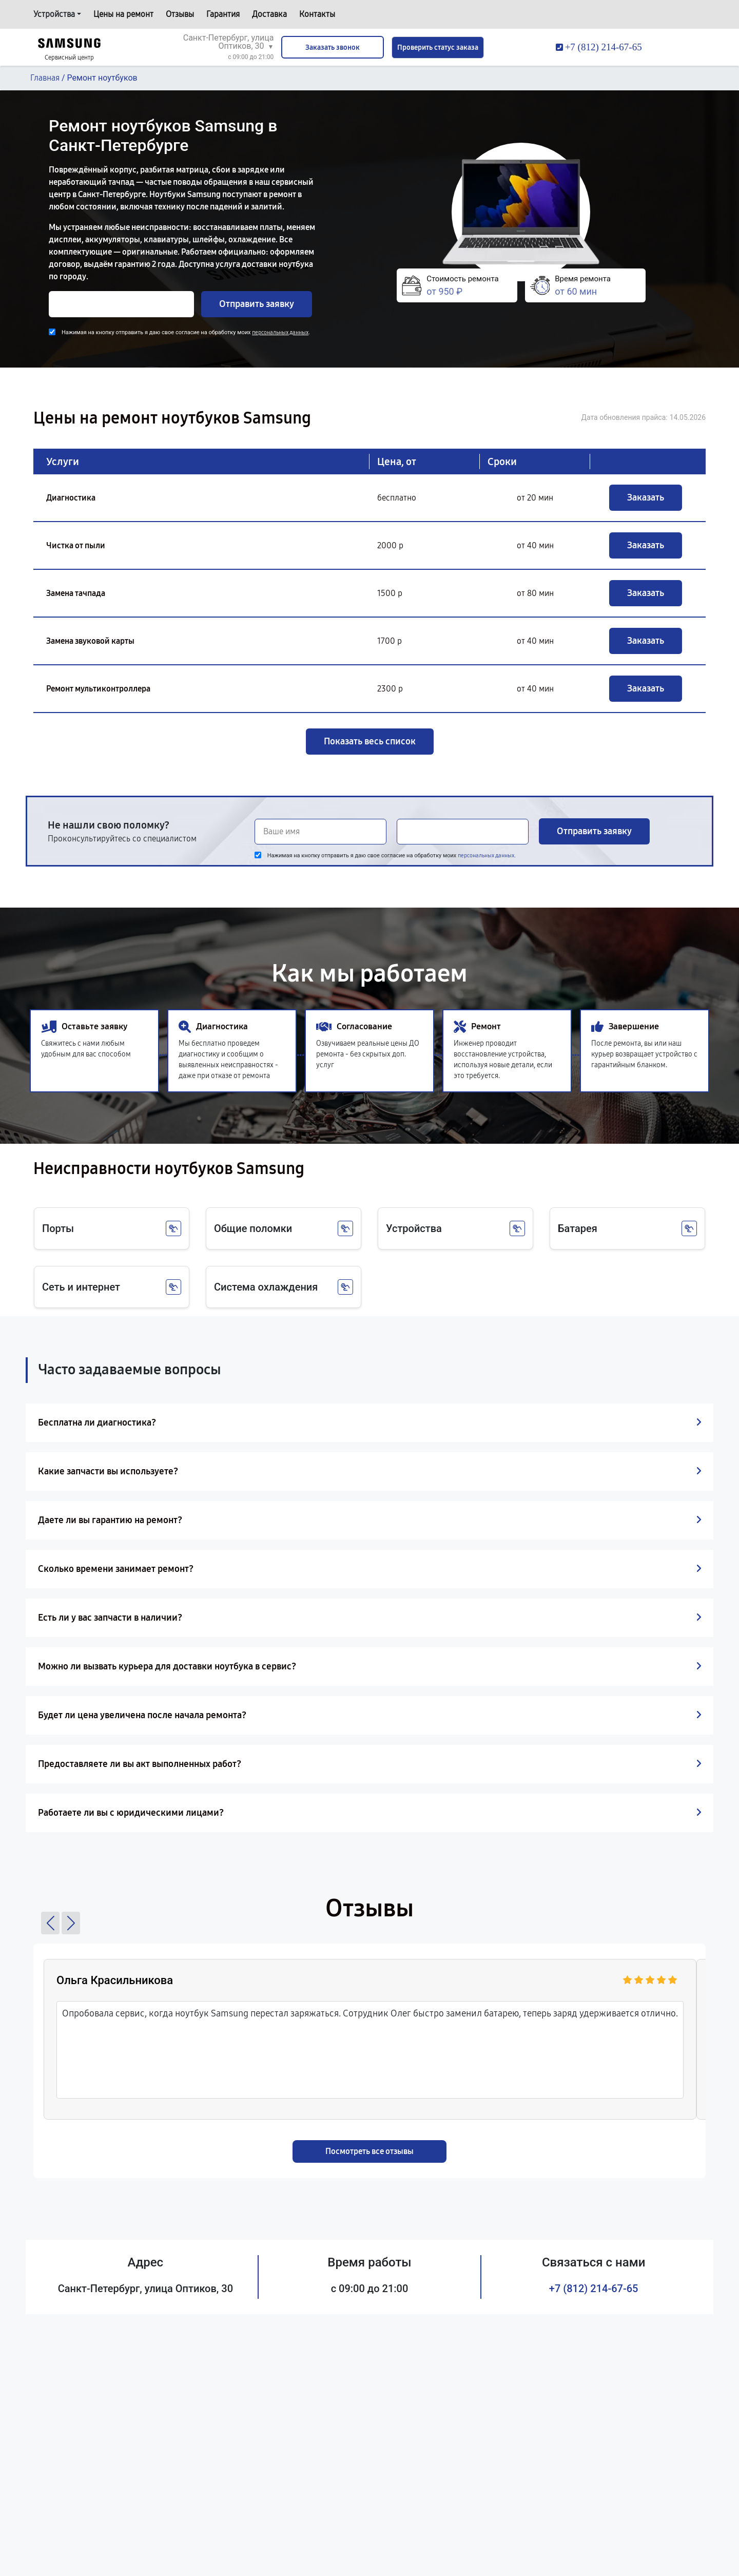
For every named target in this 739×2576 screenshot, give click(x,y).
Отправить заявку (256, 304)
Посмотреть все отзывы (369, 2151)
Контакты (317, 14)
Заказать (645, 497)
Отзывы (180, 14)
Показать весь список (370, 741)
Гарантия (223, 14)
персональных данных (280, 332)
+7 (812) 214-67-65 (593, 2288)
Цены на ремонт (123, 14)
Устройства (54, 14)
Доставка (269, 14)
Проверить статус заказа (437, 47)
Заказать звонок (332, 47)
